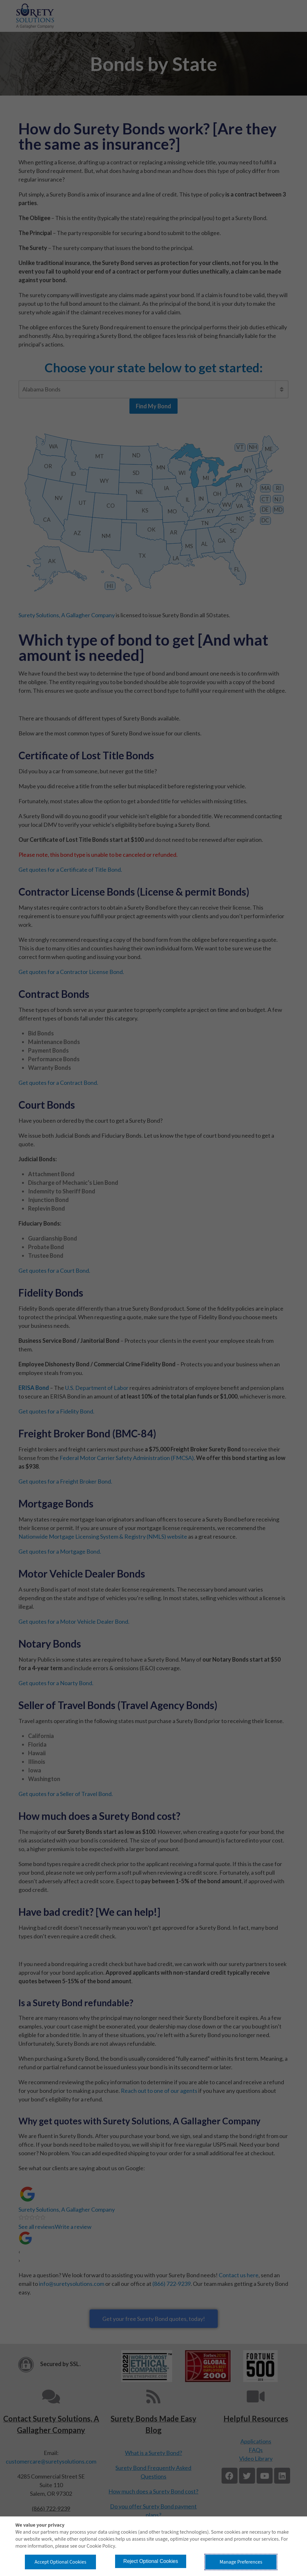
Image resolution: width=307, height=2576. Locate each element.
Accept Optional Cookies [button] (60, 2561)
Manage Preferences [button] (241, 2561)
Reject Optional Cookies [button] (150, 2561)
